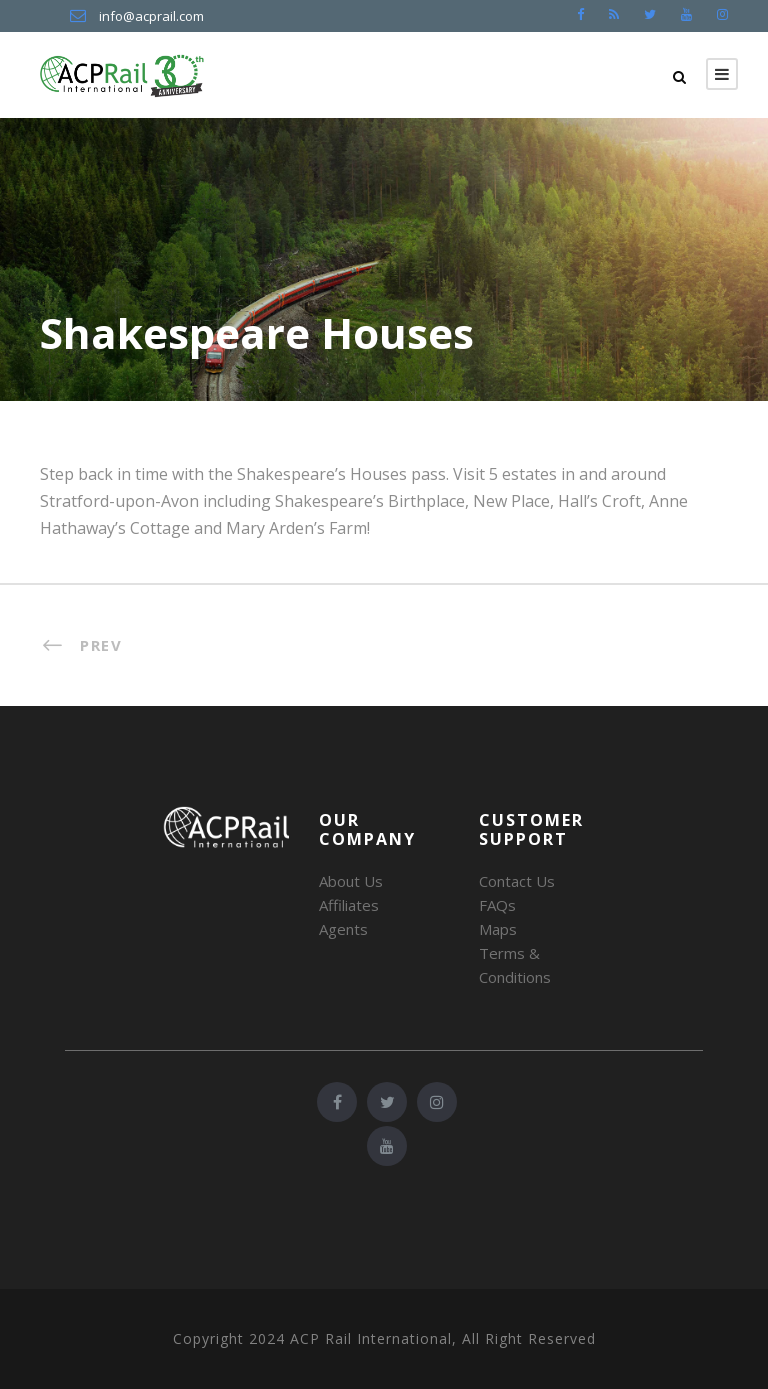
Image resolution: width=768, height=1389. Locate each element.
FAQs (497, 905)
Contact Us (517, 881)
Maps (498, 929)
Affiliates (349, 905)
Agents (343, 929)
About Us (351, 881)
